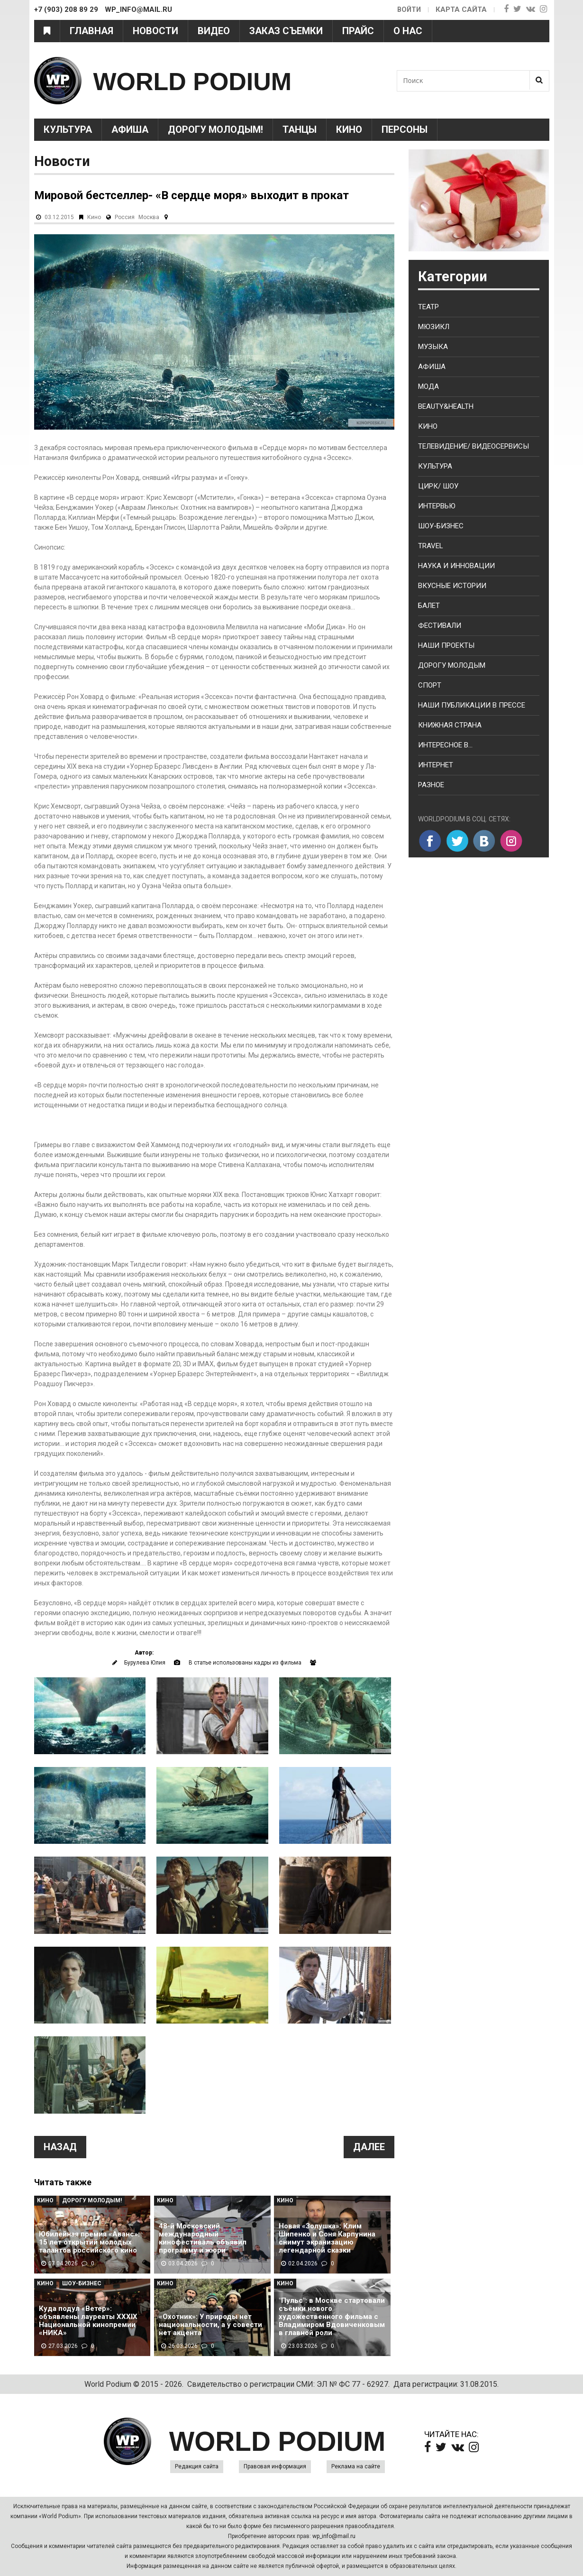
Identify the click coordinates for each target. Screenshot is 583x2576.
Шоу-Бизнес (81, 2283)
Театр (428, 307)
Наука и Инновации (456, 565)
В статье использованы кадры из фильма (245, 1662)
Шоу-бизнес (441, 526)
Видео (214, 31)
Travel (430, 546)
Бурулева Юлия (144, 1662)
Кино (349, 129)
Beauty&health (446, 406)
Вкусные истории (452, 585)
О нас (407, 31)
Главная (91, 31)
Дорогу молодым (451, 665)
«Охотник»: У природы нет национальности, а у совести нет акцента (210, 2325)
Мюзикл (433, 326)
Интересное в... (445, 745)
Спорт (429, 685)
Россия (125, 217)
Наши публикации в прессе (471, 705)
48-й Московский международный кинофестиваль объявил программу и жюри (202, 2238)
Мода (428, 386)
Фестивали (439, 625)
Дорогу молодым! (215, 129)
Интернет (435, 765)
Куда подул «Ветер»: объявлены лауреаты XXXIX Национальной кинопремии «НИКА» (88, 2321)
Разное (431, 785)
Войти (408, 9)
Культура (68, 129)
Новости (155, 31)
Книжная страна (450, 725)
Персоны (405, 129)
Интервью (436, 506)
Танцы (299, 129)
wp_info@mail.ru (333, 2536)
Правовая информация (275, 2466)
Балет (429, 605)
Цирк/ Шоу (438, 486)
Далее (369, 2147)
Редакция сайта (197, 2466)
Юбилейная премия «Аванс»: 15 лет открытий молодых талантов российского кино (89, 2242)
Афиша (129, 129)
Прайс (358, 31)
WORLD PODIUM (207, 80)
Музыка (433, 346)
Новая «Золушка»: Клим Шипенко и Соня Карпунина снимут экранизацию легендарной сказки (327, 2238)
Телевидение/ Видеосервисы (473, 446)
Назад (60, 2147)
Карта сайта (461, 9)
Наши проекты (446, 645)
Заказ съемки (286, 31)
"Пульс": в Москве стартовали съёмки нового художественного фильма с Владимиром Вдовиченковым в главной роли (332, 2317)
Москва (148, 217)
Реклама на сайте (355, 2466)
